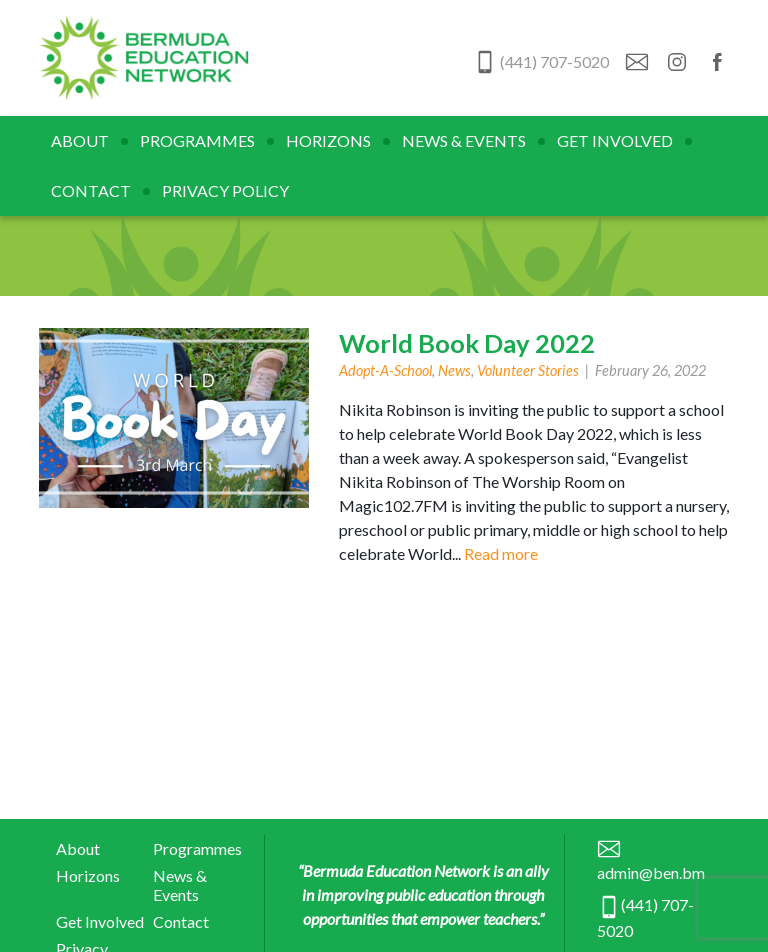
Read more (501, 553)
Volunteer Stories (528, 370)
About (80, 140)
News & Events (464, 140)
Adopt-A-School (385, 370)
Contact (91, 190)
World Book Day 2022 (467, 343)
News (454, 370)
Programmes (197, 140)
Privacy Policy (225, 190)
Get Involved (615, 140)
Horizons (328, 140)
